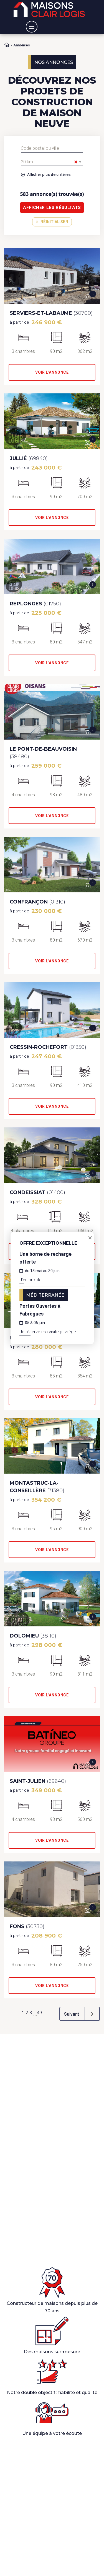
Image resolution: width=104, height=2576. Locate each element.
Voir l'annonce (52, 372)
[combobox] (52, 162)
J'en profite (30, 1279)
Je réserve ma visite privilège (47, 1331)
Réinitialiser (52, 221)
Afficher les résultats (52, 207)
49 (39, 2012)
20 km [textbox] (49, 162)
